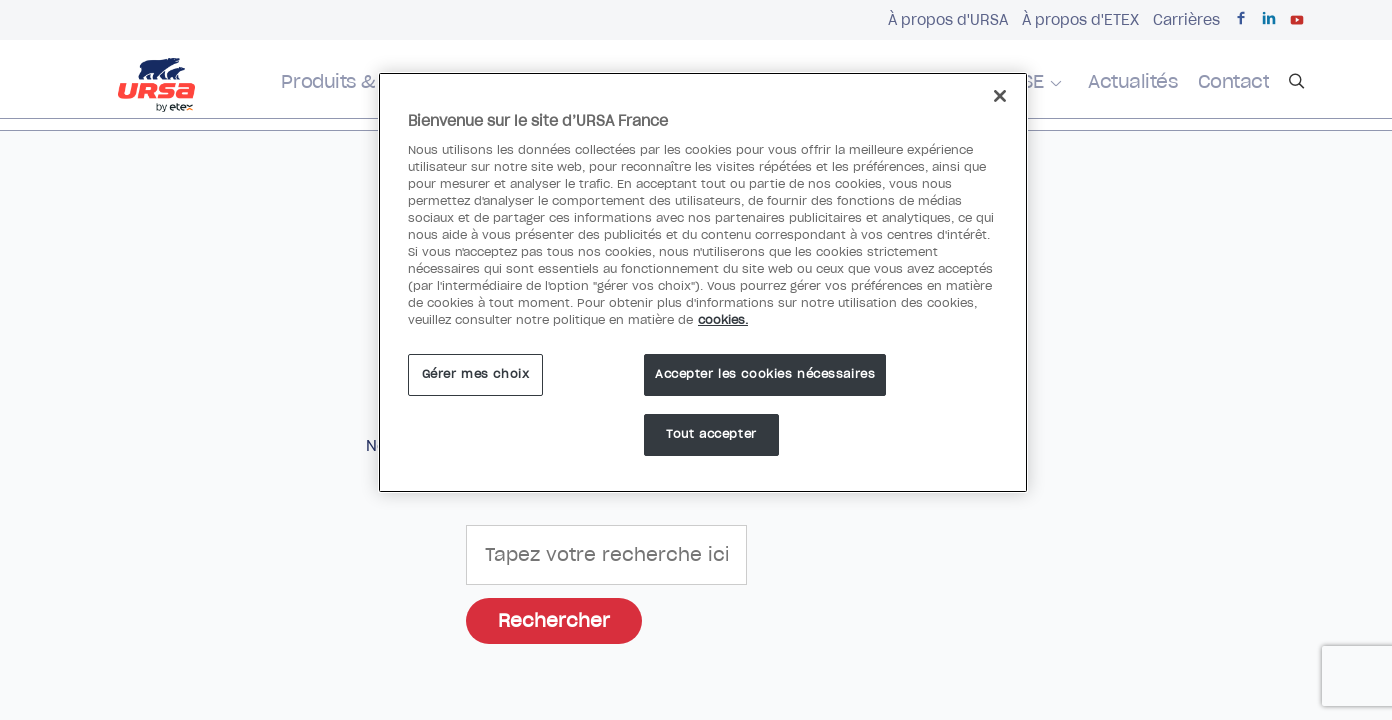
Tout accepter (711, 434)
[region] (703, 282)
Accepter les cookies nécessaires (765, 374)
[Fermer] (1000, 96)
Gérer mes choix (476, 374)
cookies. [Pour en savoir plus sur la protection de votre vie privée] (723, 320)
